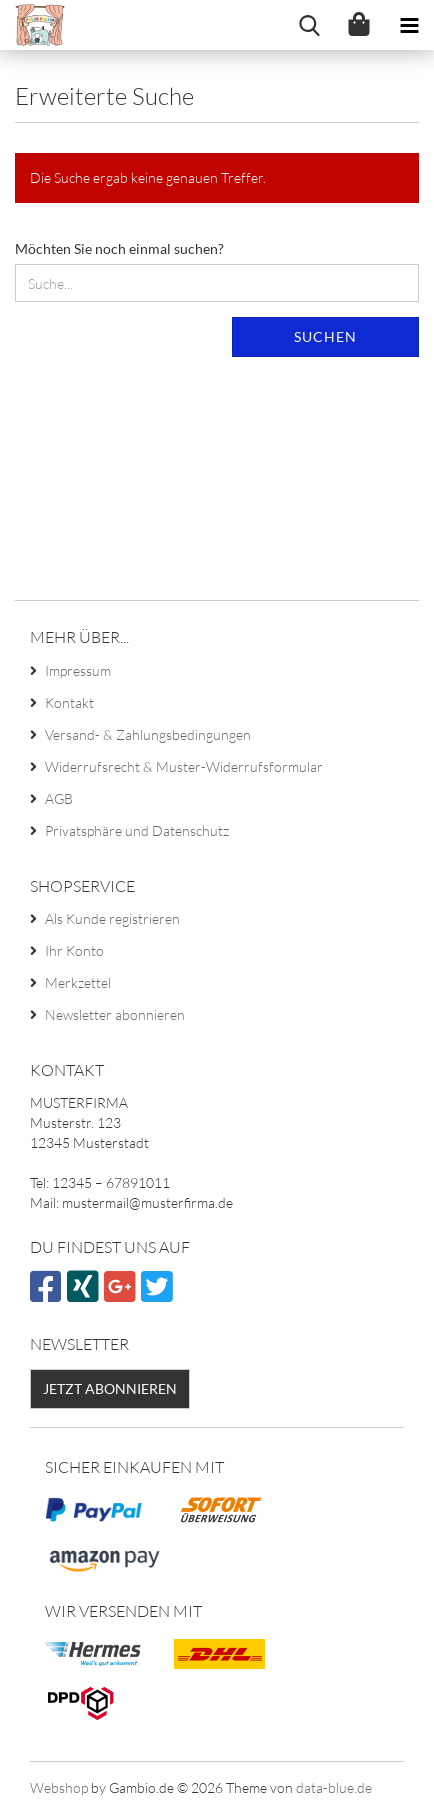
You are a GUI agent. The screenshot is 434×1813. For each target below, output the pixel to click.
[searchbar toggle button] (309, 25)
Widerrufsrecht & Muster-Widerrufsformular (184, 766)
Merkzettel (78, 982)
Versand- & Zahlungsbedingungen (148, 734)
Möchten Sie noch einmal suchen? (119, 248)
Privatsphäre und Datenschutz (137, 830)
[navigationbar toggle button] (409, 25)
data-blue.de (334, 1787)
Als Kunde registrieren (112, 918)
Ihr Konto (74, 950)
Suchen (325, 336)
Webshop (59, 1787)
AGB (59, 798)
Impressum (78, 670)
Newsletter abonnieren (115, 1014)
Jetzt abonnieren (110, 1388)
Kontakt (69, 702)
